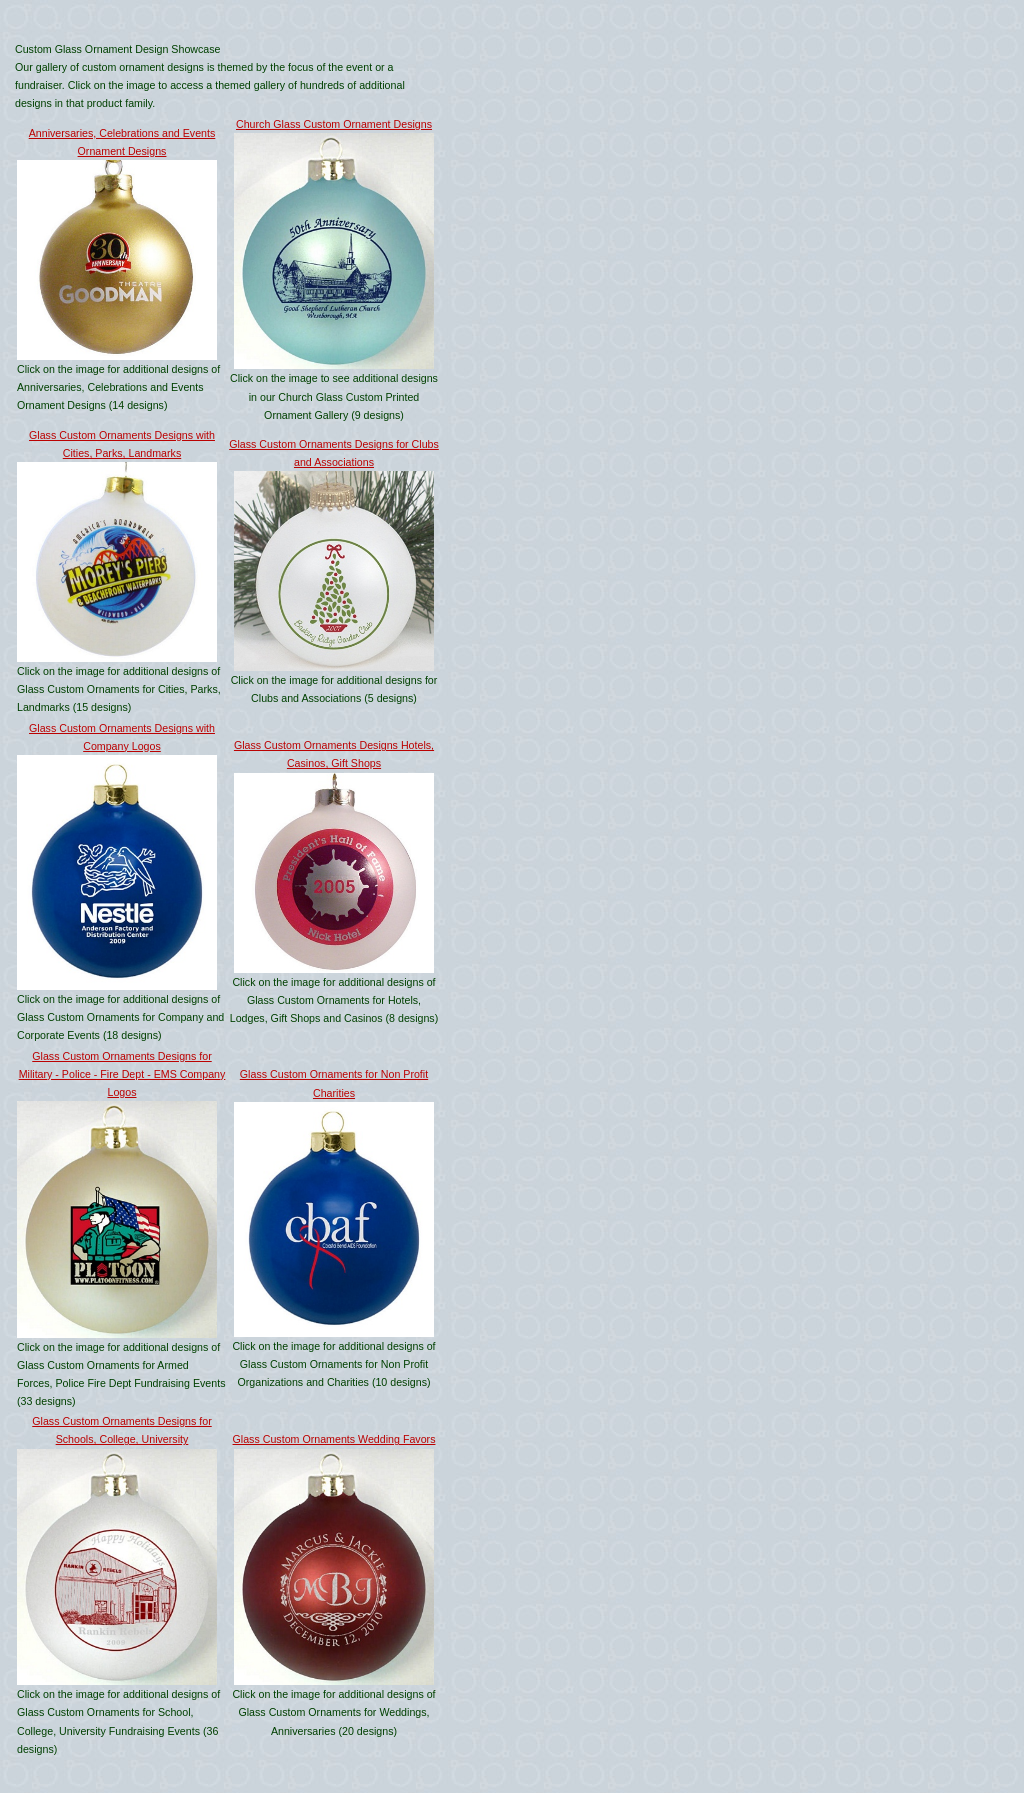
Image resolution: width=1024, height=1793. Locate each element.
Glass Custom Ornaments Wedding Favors (334, 1439)
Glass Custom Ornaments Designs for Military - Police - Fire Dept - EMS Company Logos (122, 1074)
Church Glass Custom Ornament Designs (334, 124)
